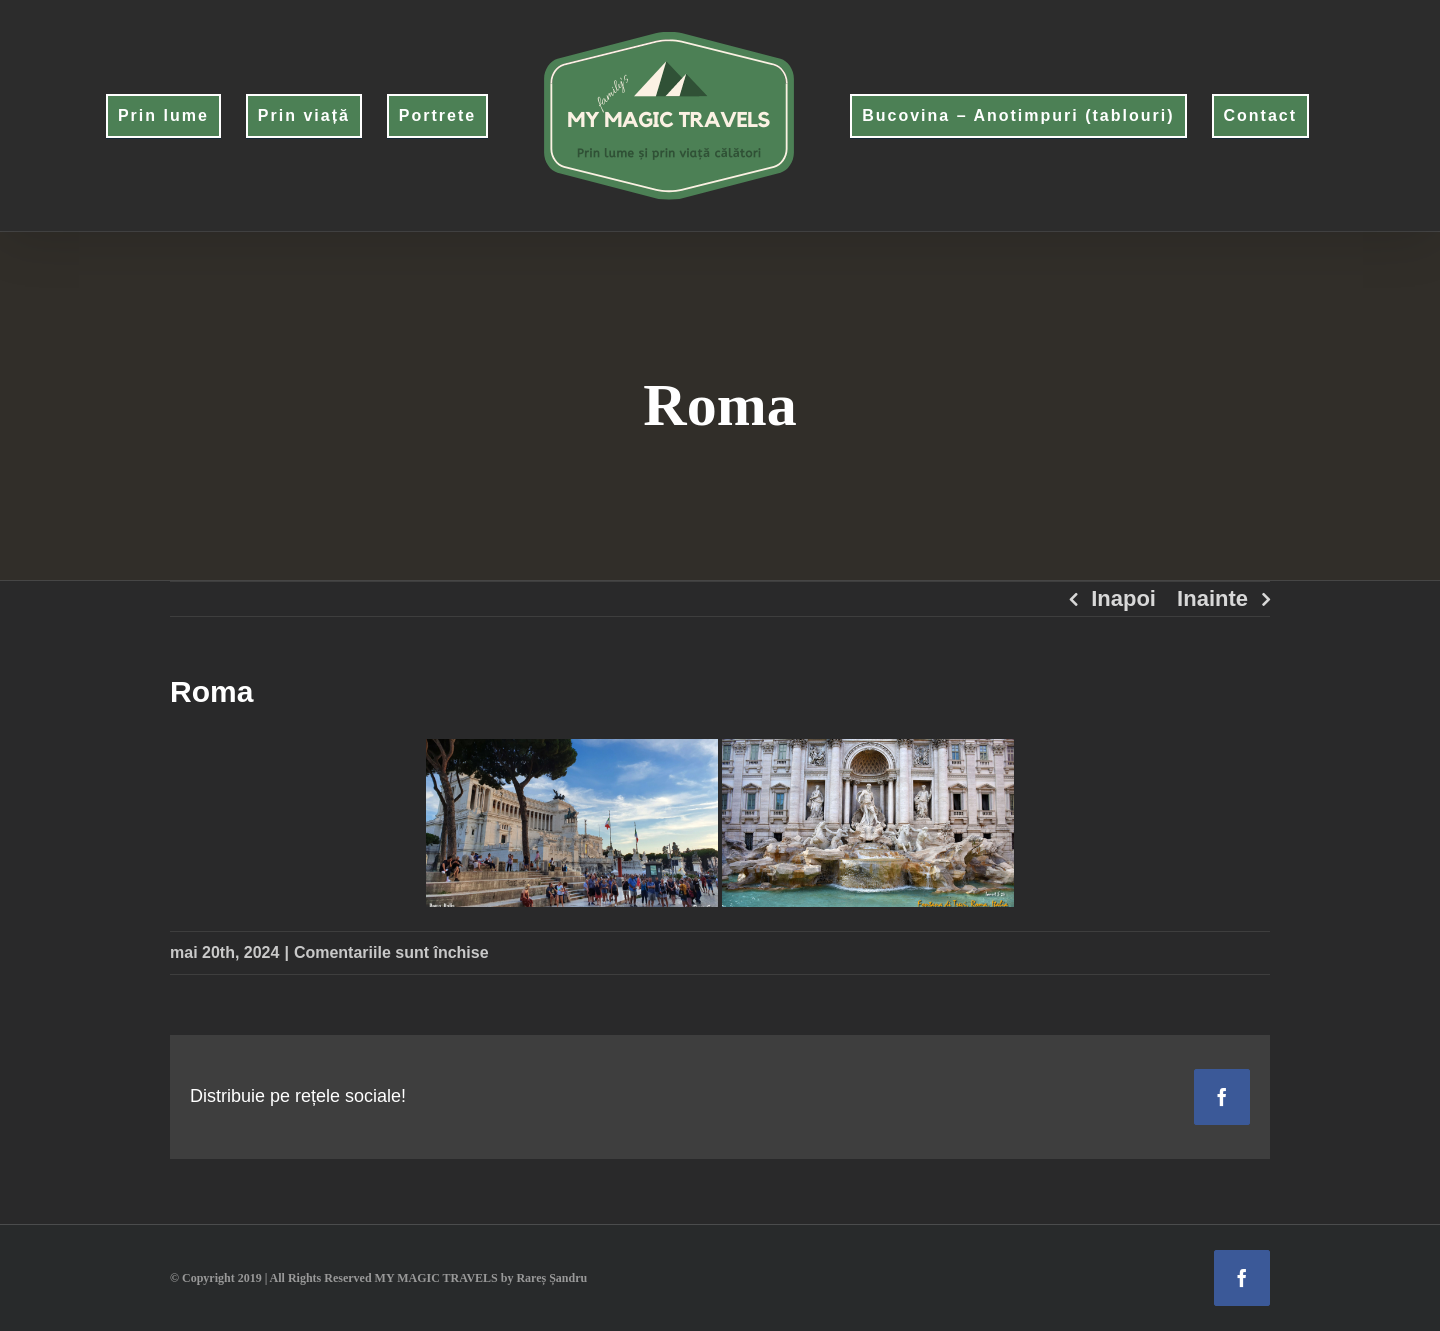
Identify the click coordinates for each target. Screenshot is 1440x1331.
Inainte (1212, 598)
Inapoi (1123, 598)
